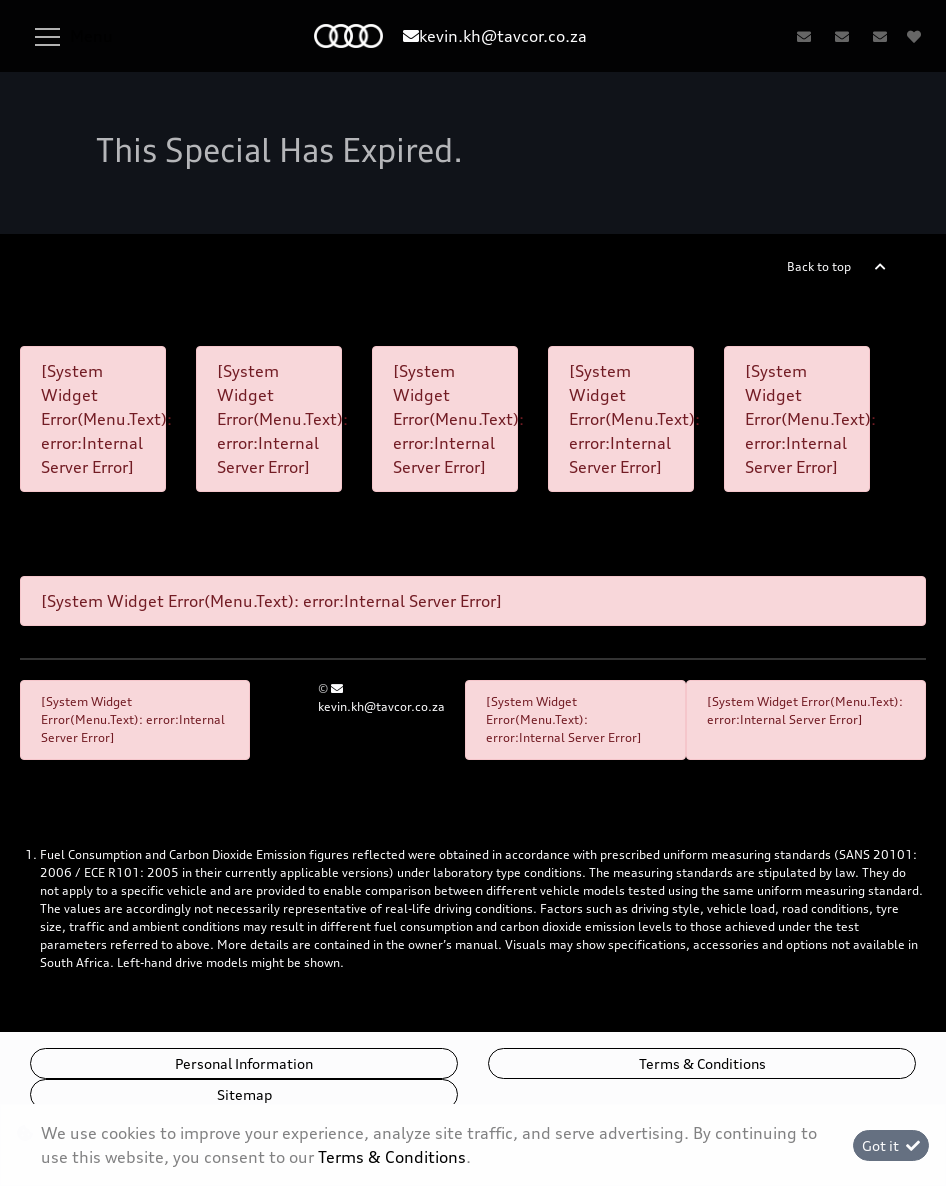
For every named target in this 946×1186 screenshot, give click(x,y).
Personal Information (244, 1063)
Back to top (819, 266)
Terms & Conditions (702, 1063)
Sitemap (244, 1094)
